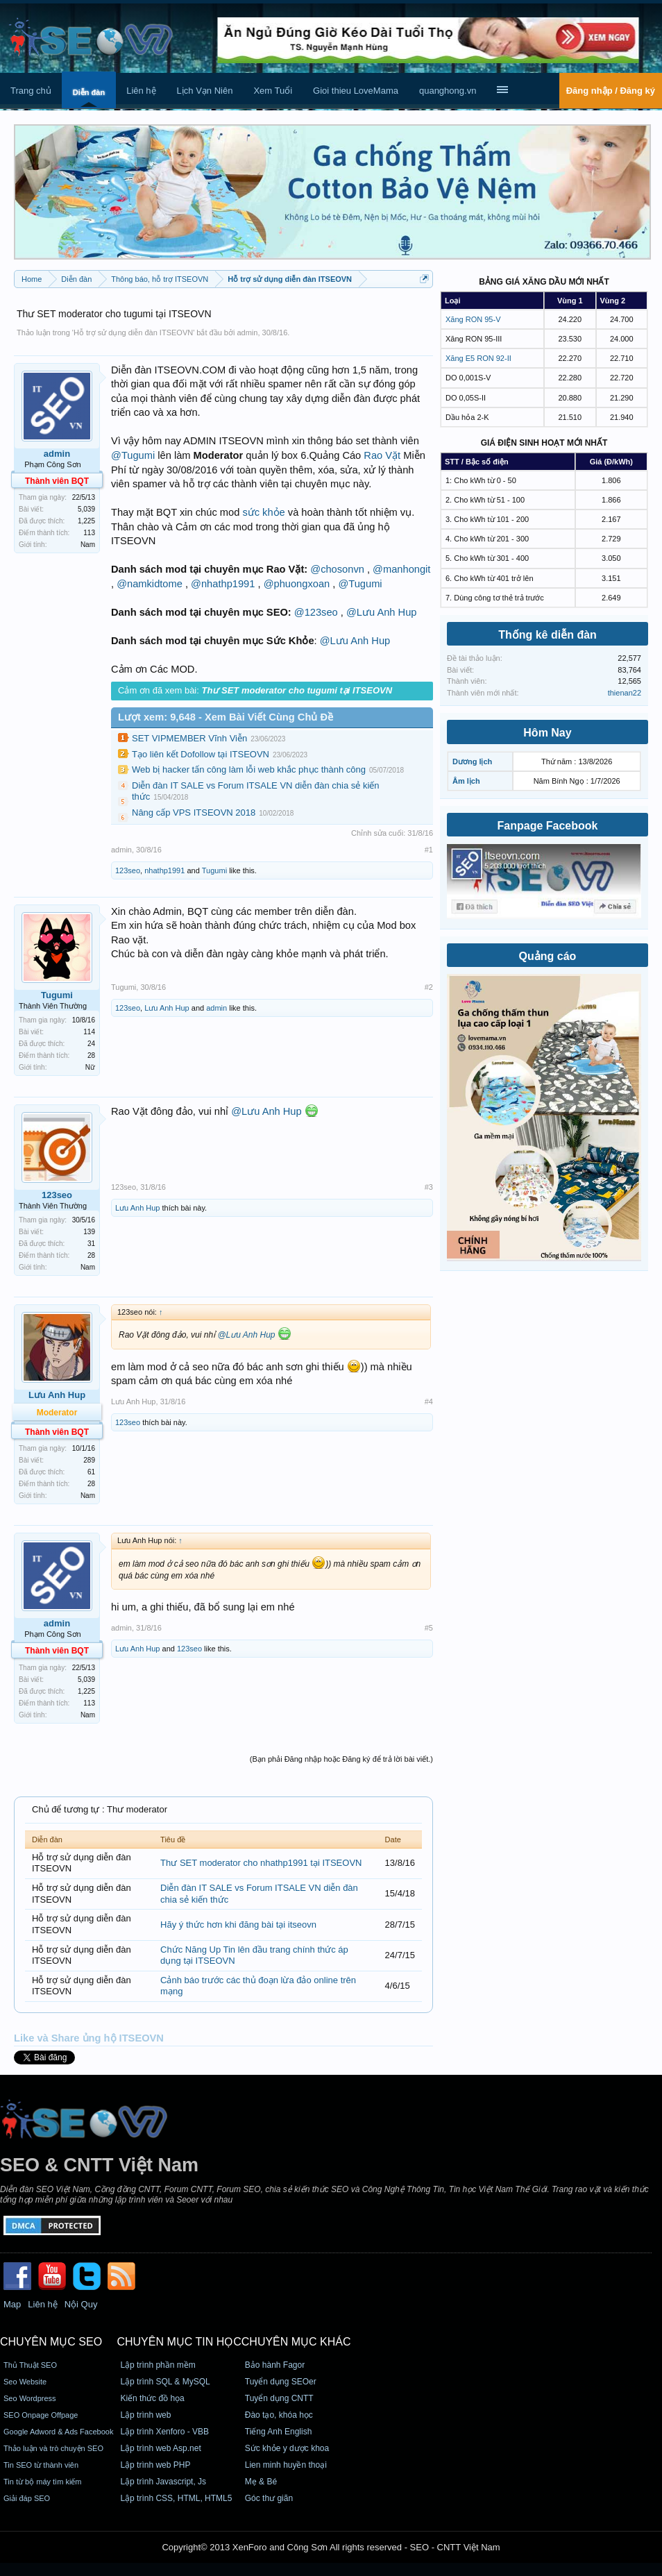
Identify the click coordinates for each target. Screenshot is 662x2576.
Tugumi (214, 870)
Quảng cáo (548, 956)
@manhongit (401, 569)
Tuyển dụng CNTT (279, 2398)
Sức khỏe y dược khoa (287, 2448)
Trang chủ (30, 90)
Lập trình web (145, 2415)
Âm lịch (466, 781)
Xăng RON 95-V (472, 319)
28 (91, 1055)
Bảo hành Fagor (275, 2365)
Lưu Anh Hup (166, 1008)
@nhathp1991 (223, 583)
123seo (127, 870)
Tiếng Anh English (278, 2431)
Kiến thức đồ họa (152, 2398)
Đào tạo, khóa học (279, 2415)
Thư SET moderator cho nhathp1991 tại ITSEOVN (261, 1863)
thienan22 (624, 693)
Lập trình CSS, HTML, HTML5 (176, 2498)
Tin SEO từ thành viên (40, 2465)
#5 (429, 1628)
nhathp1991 (164, 870)
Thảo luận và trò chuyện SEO (53, 2448)
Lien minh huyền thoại (286, 2465)
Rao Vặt (382, 455)
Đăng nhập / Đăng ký (610, 90)
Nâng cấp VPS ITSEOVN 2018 (193, 812)
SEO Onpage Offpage (40, 2415)
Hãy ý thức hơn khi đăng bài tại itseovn (238, 1924)
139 (89, 1232)
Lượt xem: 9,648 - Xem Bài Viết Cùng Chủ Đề (225, 717)
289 (89, 1460)
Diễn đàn (89, 92)
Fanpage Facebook (548, 826)
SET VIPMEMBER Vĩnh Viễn (189, 738)
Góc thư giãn (269, 2498)
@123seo (316, 612)
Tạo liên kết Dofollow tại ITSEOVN (200, 754)
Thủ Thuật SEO (30, 2365)
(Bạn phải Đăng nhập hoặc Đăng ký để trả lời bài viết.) (341, 1759)
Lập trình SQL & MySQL (165, 2381)
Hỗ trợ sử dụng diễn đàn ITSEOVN (133, 332)
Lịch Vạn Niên (205, 90)
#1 (429, 849)
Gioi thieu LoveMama (355, 90)
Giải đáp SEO (26, 2498)
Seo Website (24, 2381)
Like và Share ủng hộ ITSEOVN (89, 2038)
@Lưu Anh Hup (381, 612)
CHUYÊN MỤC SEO (51, 2342)
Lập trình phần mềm (157, 2365)
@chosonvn (337, 569)
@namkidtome (150, 583)
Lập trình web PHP (155, 2465)
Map (12, 2304)
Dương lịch (472, 761)
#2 (429, 987)
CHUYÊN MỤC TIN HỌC (179, 2342)
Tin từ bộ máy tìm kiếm (42, 2481)
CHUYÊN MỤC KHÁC (296, 2342)
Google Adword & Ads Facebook (58, 2431)
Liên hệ (140, 90)
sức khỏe (263, 512)
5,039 (86, 509)
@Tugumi (133, 455)
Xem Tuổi (272, 90)
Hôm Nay (547, 733)
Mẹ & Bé (261, 2481)
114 (89, 1032)
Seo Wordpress (29, 2398)
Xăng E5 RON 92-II (478, 358)
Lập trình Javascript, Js (163, 2481)
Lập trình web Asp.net (160, 2448)
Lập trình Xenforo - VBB (164, 2431)
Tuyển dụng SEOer (280, 2381)
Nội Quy (81, 2304)
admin (247, 332)
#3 (429, 1187)
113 (89, 533)
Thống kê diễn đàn (547, 635)
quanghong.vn (447, 90)
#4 (429, 1401)
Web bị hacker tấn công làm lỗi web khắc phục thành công (249, 769)
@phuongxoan (297, 583)
